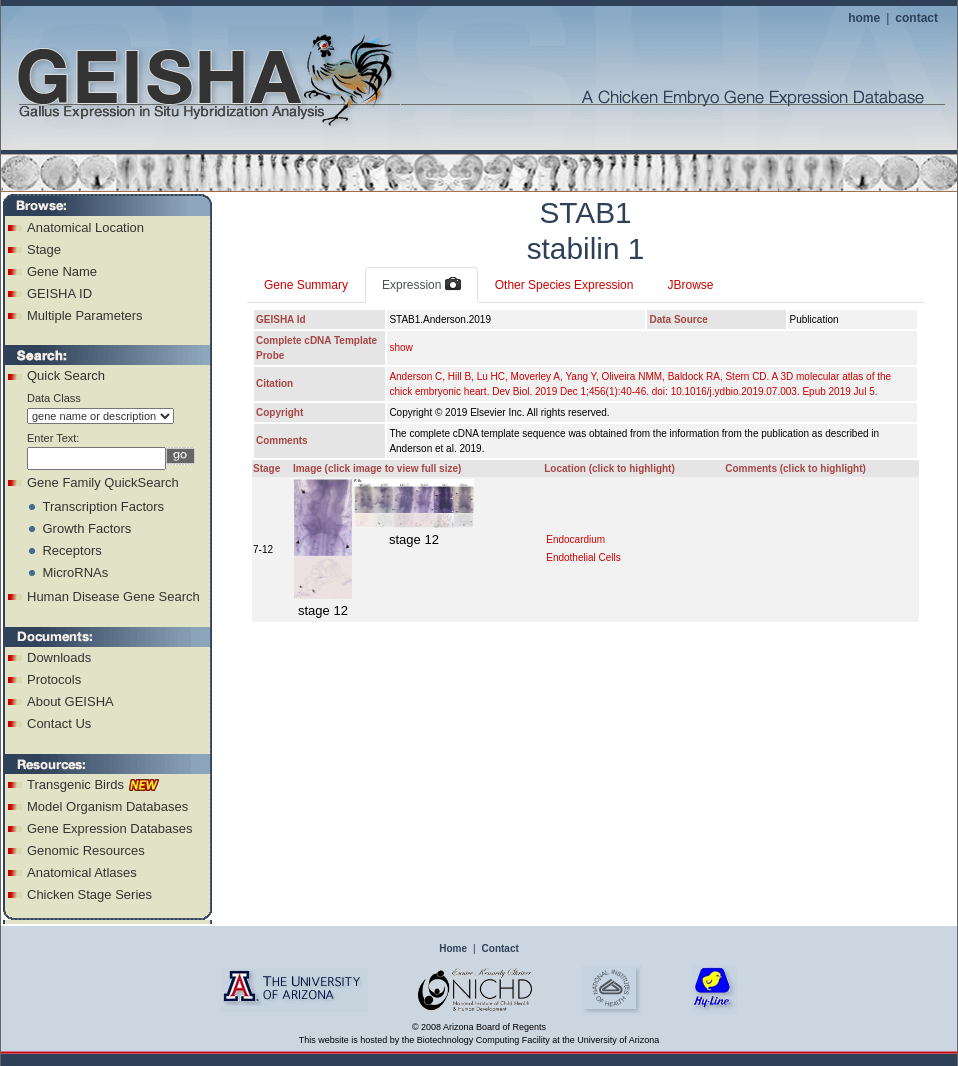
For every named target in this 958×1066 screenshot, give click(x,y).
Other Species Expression (564, 285)
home (864, 18)
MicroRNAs (75, 572)
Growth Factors (86, 528)
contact (916, 18)
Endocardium (575, 539)
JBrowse (690, 285)
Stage (44, 249)
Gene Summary (306, 285)
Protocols (54, 679)
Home (453, 948)
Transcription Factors (103, 506)
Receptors (71, 550)
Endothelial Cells (583, 557)
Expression (421, 285)
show (400, 347)
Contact (500, 948)
